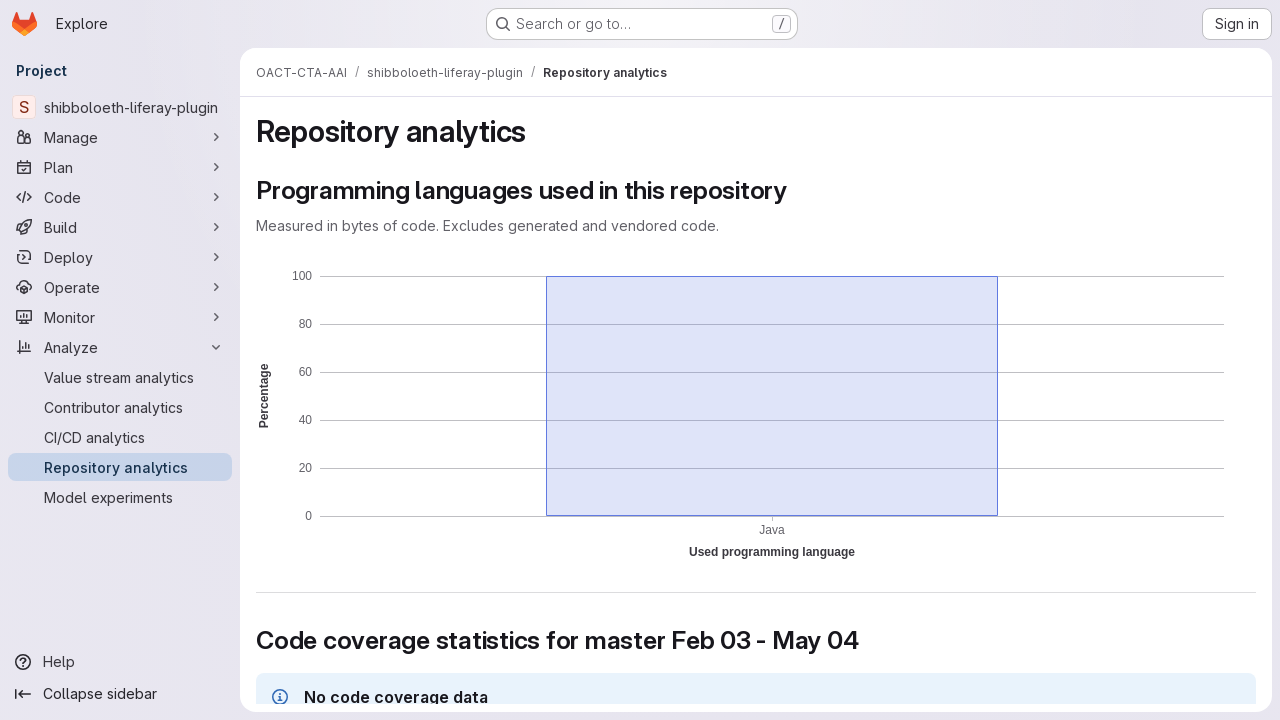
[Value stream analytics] (120, 377)
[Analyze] (120, 347)
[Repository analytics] (120, 467)
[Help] (120, 662)
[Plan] (120, 167)
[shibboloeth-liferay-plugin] (120, 107)
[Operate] (120, 287)
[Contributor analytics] (120, 407)
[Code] (120, 197)
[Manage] (120, 137)
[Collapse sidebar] (120, 694)
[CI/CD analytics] (120, 437)
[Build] (120, 227)
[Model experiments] (120, 497)
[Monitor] (120, 317)
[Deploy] (120, 257)
